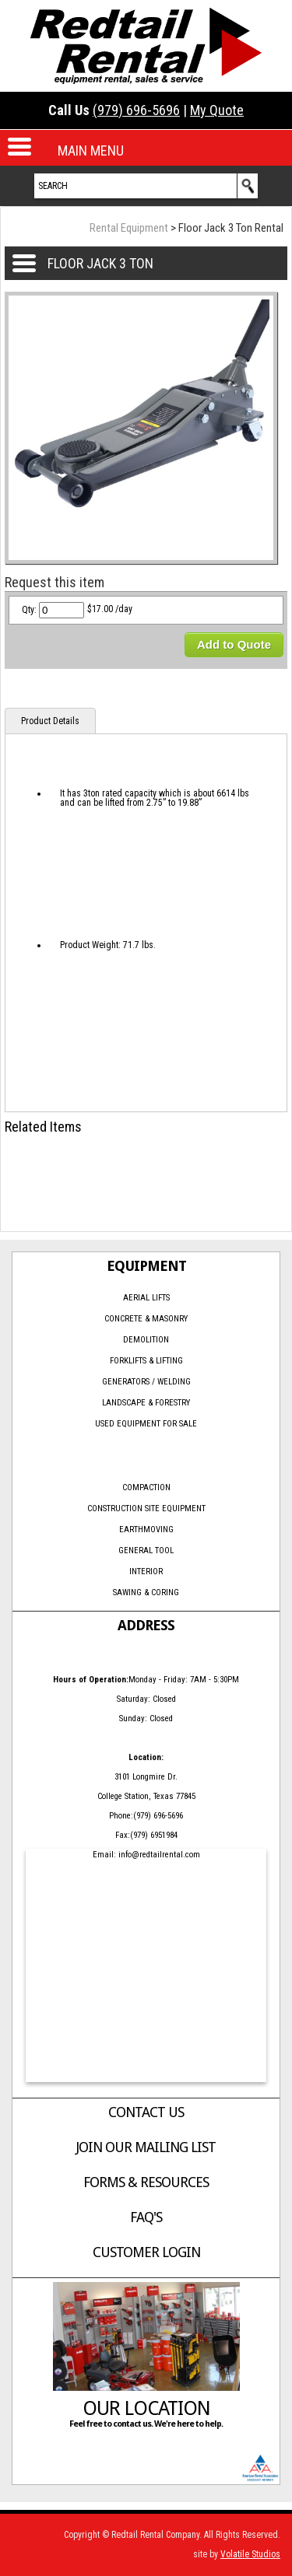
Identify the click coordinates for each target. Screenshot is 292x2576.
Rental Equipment (129, 228)
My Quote (217, 110)
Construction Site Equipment (146, 1508)
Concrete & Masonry (146, 1319)
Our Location (146, 2408)
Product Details (50, 721)
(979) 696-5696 (136, 110)
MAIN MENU (91, 150)
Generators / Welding (146, 1382)
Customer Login (146, 2252)
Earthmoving (146, 1529)
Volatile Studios (250, 2554)
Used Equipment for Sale (146, 1424)
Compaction (146, 1487)
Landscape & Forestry (146, 1403)
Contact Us (146, 2112)
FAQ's (146, 2217)
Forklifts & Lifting (146, 1361)
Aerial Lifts (146, 1298)
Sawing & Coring (146, 1592)
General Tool (146, 1550)
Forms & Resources (146, 2182)
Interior (146, 1571)
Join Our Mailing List (146, 2147)
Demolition (146, 1340)
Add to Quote (234, 644)
